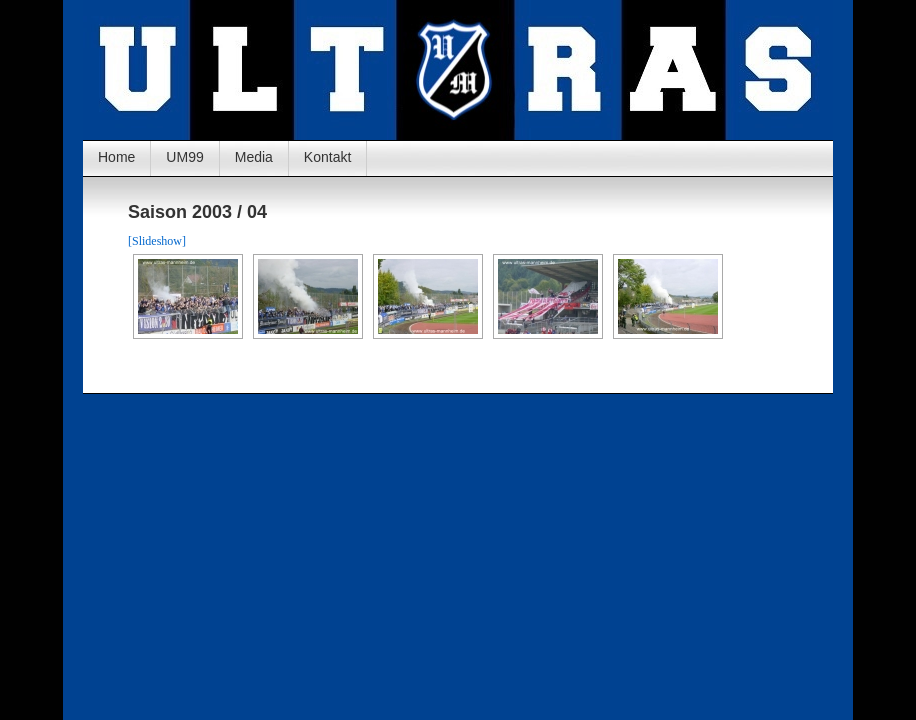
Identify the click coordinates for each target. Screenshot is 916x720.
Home (116, 157)
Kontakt (327, 157)
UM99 (184, 157)
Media (254, 157)
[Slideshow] (157, 241)
